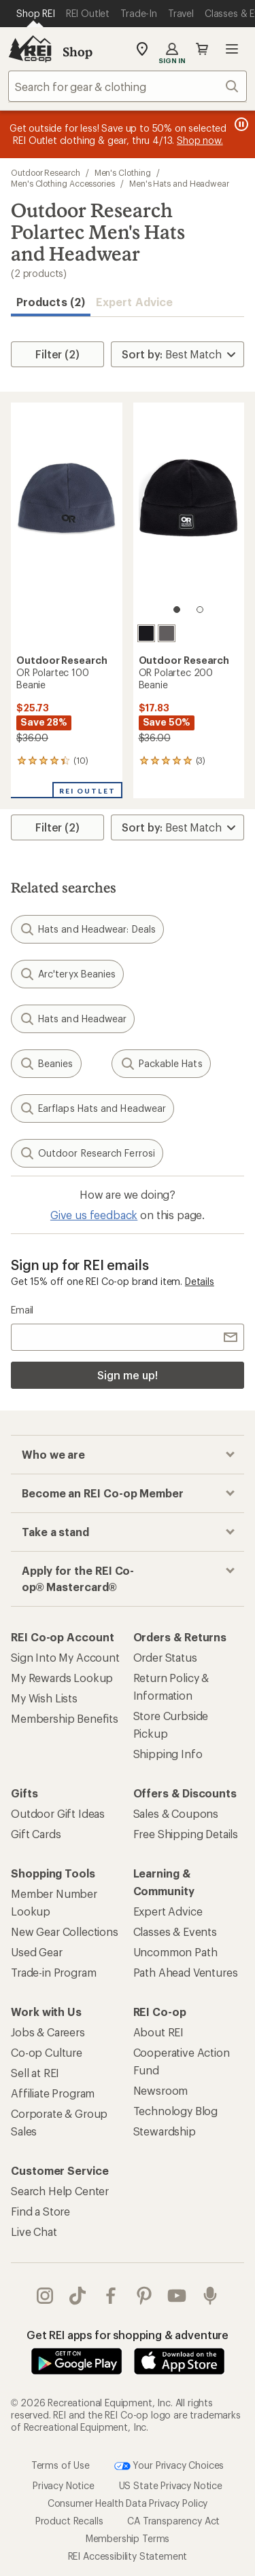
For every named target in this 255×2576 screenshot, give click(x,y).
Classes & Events (175, 1931)
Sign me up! (127, 1374)
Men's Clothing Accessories (63, 183)
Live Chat (34, 2231)
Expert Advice (134, 301)
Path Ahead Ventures (185, 1972)
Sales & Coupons (176, 1813)
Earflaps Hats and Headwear (92, 1108)
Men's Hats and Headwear (179, 183)
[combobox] (127, 86)
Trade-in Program (53, 1972)
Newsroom (160, 2090)
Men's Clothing (123, 172)
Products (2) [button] (50, 301)
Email (22, 1309)
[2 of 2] (199, 609)
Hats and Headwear (72, 1019)
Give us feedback (93, 1214)
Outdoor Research (45, 172)
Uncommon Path (175, 1951)
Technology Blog (175, 2110)
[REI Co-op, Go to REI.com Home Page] (30, 48)
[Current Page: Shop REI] (36, 13)
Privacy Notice (64, 2485)
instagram (45, 2296)
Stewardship (164, 2131)
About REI (158, 2032)
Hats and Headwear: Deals (87, 929)
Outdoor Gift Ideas (58, 1813)
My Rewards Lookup (62, 1677)
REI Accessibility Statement (128, 2556)
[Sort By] (177, 354)
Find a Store (40, 2211)
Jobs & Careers (48, 2032)
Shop (77, 51)
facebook (111, 2296)
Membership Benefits (64, 1718)
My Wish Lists (44, 1698)
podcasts (210, 2296)
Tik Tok (77, 2296)
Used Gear (37, 1951)
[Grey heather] (166, 633)
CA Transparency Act (173, 2520)
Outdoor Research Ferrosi (87, 1153)
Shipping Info (168, 1753)
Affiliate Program (53, 2093)
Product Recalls (69, 2520)
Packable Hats (161, 1064)
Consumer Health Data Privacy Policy (127, 2503)
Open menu (232, 49)
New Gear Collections (64, 1931)
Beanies (46, 1064)
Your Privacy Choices (169, 2466)
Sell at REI (35, 2072)
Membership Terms (127, 2538)
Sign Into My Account (65, 1657)
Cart (202, 49)
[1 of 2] (176, 609)
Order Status (165, 1657)
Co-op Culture (46, 2052)
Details (199, 1281)
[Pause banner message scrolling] (240, 124)
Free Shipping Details (186, 1833)
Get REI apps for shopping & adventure (127, 2334)
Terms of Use (60, 2465)
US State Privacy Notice (170, 2485)
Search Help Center (60, 2190)
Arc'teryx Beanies (67, 974)
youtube (177, 2296)
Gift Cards (36, 1833)
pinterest (144, 2296)
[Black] (146, 633)
